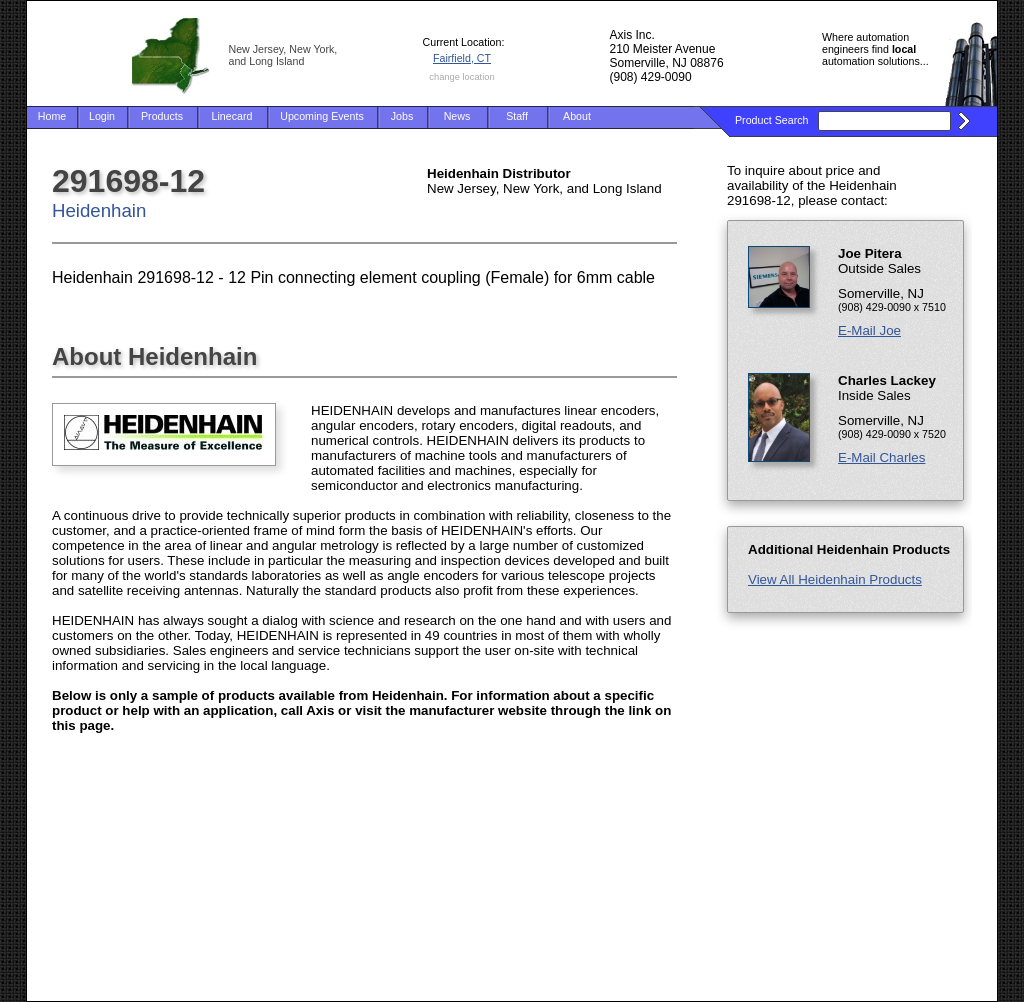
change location (461, 77)
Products (162, 116)
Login (102, 116)
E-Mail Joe (869, 330)
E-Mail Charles (881, 457)
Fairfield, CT (462, 58)
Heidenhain (99, 210)
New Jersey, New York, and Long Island (283, 55)
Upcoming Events (322, 116)
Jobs (402, 116)
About (577, 116)
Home (52, 116)
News (457, 116)
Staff (517, 116)
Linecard (232, 116)
